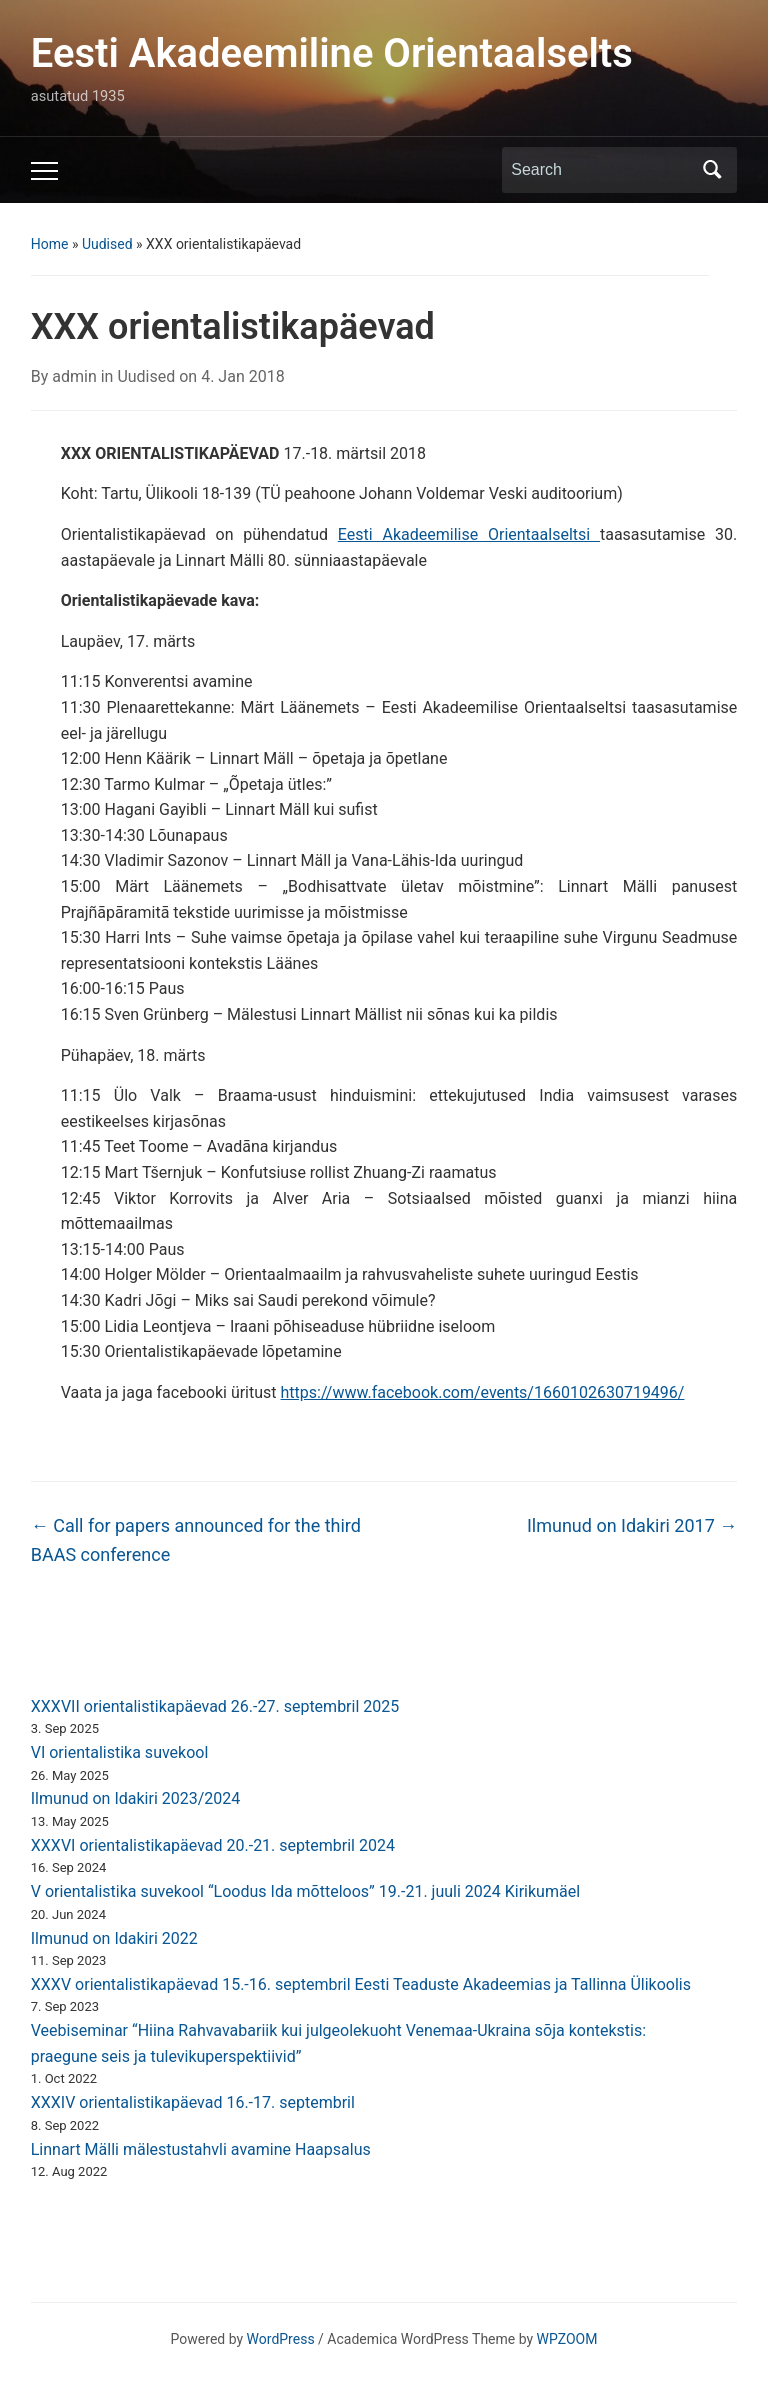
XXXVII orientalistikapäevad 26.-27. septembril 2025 (215, 1706)
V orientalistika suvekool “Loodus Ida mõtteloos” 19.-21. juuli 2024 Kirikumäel (305, 1891)
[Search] (601, 170)
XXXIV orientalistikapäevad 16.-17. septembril (193, 2102)
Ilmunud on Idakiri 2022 (114, 1938)
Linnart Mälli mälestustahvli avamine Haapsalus (201, 2149)
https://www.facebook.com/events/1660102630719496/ (483, 1392)
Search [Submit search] (712, 170)
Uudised (107, 244)
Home (50, 244)
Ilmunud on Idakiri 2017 (632, 1525)
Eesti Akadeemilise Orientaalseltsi (469, 534)
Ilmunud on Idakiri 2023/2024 (136, 1798)
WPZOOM (567, 2339)
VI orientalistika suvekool (120, 1752)
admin (74, 376)
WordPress (281, 2339)
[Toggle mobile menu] (44, 171)
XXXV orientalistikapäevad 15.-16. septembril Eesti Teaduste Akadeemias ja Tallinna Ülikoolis (361, 1984)
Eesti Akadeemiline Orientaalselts (332, 53)
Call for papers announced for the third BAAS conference (196, 1540)
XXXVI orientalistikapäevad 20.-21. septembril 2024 (213, 1845)
